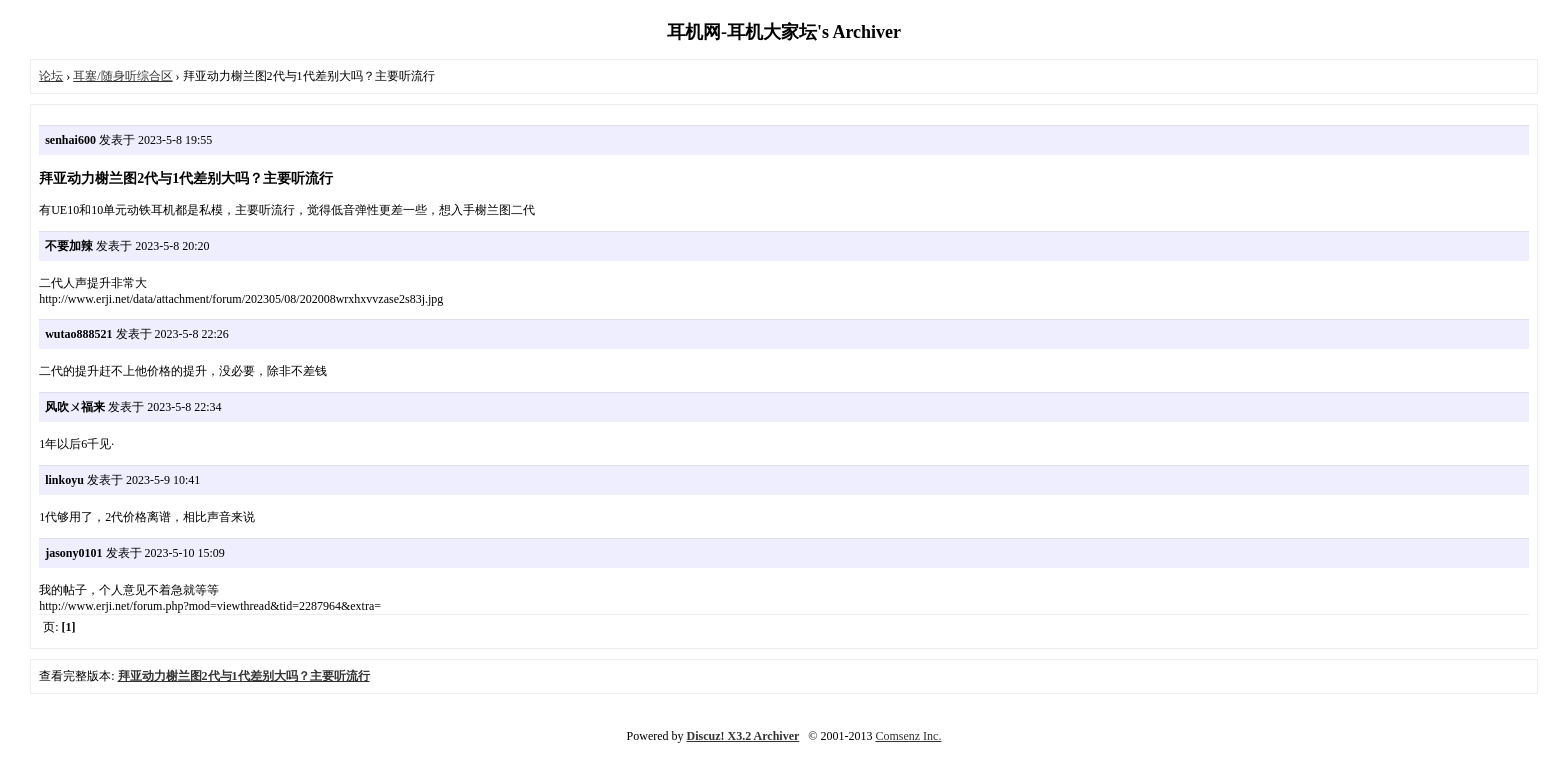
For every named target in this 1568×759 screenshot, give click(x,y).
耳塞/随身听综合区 (122, 76)
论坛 (51, 76)
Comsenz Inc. (908, 736)
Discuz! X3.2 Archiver (743, 736)
